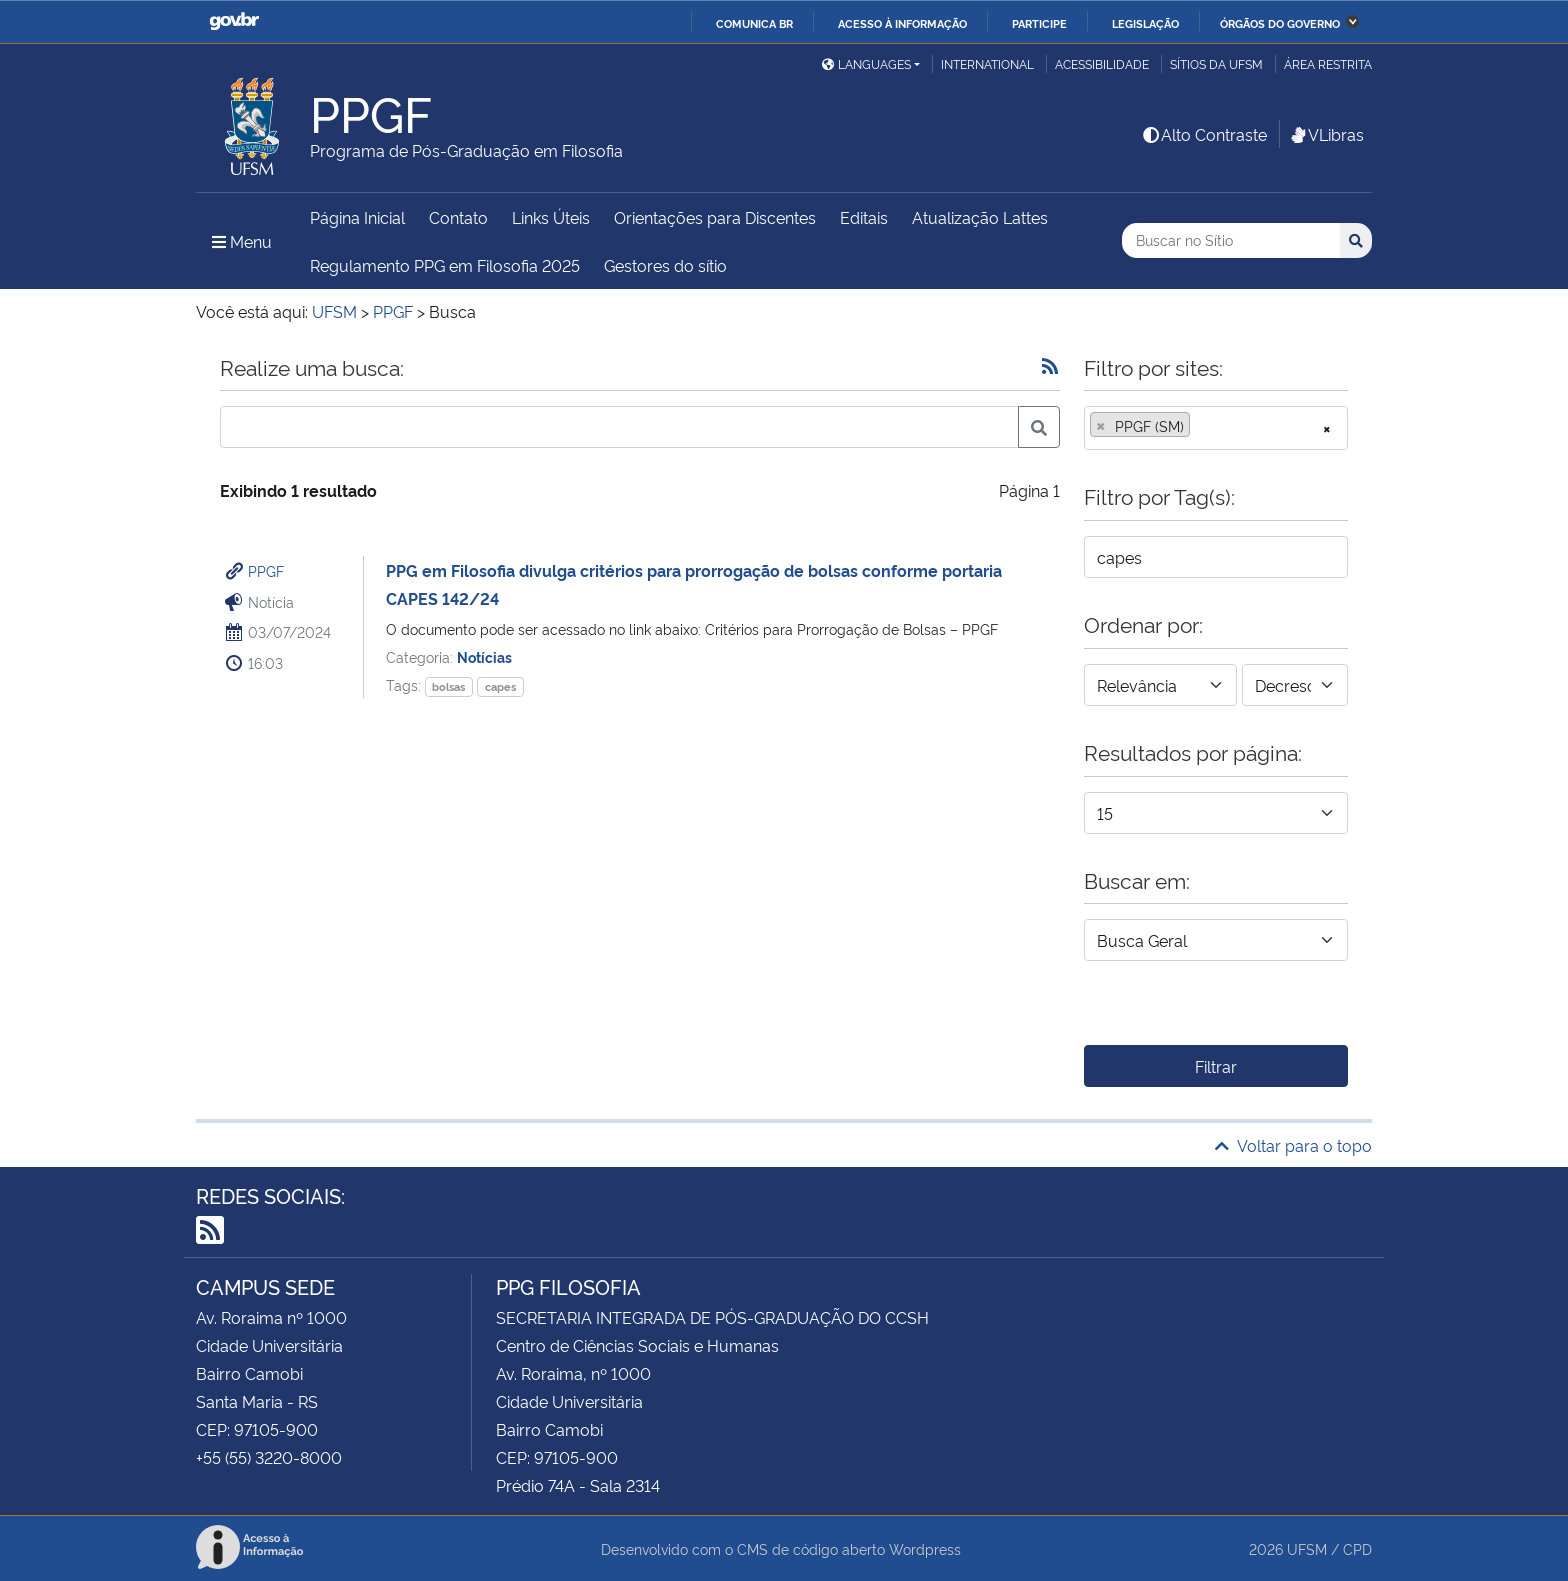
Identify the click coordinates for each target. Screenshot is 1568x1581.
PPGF (266, 570)
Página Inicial (357, 217)
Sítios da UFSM (1216, 63)
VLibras (1326, 134)
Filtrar (1216, 1066)
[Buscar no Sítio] (1231, 240)
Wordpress (925, 1548)
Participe (1039, 23)
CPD (1357, 1548)
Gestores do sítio (665, 265)
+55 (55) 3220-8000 (269, 1457)
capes (500, 686)
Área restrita (1328, 63)
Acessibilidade (1102, 63)
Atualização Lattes (980, 217)
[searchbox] (1201, 426)
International (987, 63)
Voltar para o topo (1293, 1145)
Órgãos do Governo (1280, 23)
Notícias (484, 656)
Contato (458, 217)
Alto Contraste (1204, 134)
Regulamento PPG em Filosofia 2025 (445, 265)
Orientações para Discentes (715, 217)
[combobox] (1216, 428)
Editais (864, 217)
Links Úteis (551, 217)
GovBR (234, 21)
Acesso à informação (902, 23)
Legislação (1145, 23)
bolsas (448, 686)
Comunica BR (754, 23)
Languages (866, 63)
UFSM (1307, 1548)
